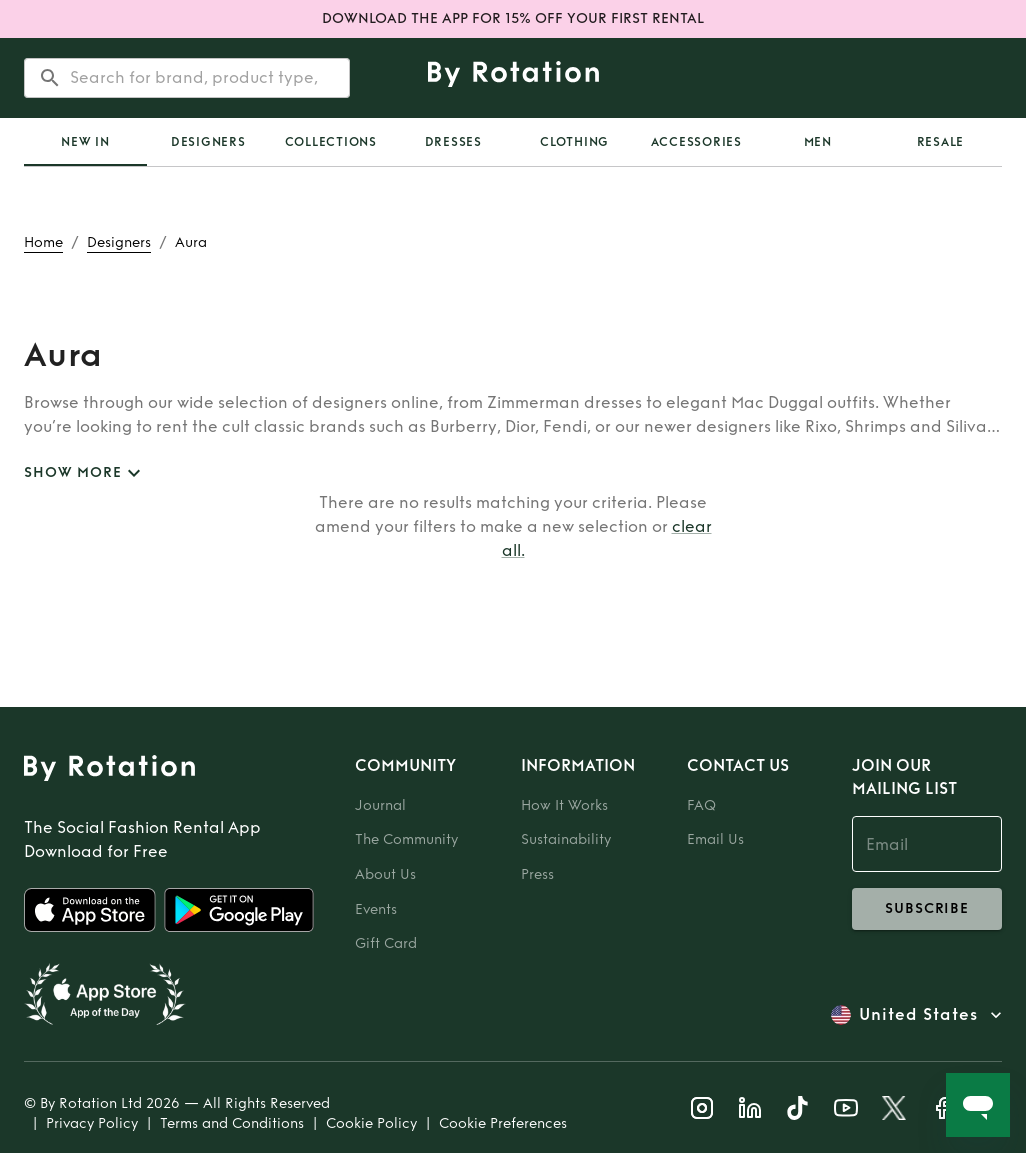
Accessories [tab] (696, 142)
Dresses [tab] (453, 142)
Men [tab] (818, 142)
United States (918, 1015)
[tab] (85, 142)
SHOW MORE (85, 473)
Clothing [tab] (574, 142)
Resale (941, 142)
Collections (331, 142)
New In (85, 142)
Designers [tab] (208, 142)
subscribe (927, 909)
